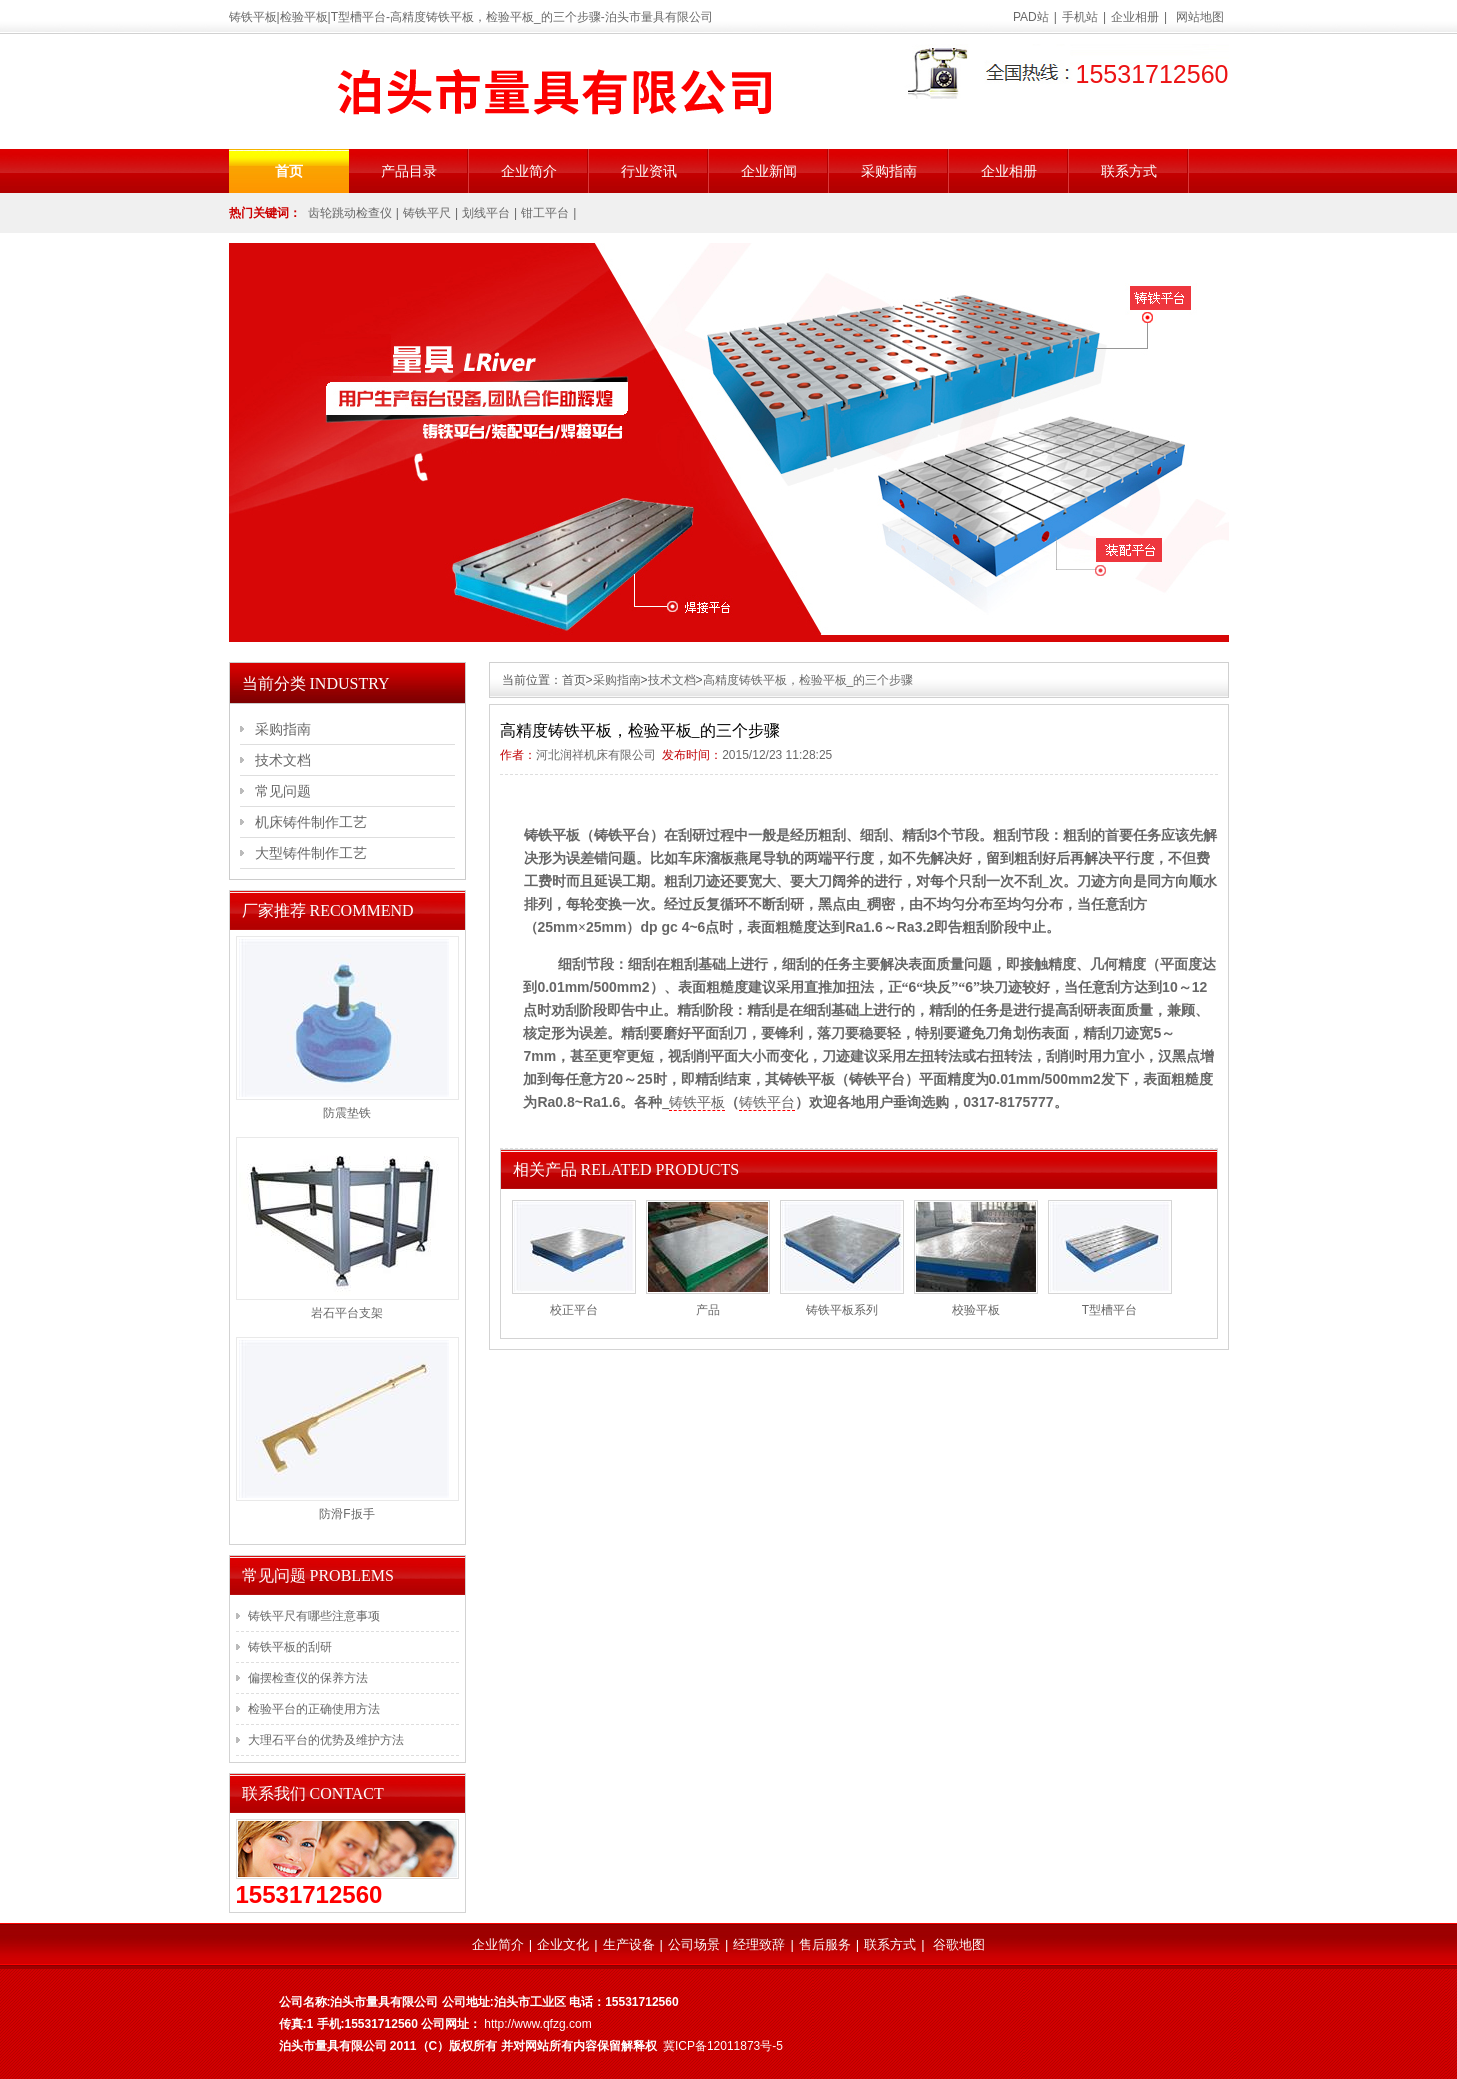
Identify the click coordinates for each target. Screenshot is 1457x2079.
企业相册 (1135, 17)
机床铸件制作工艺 (311, 822)
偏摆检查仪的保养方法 (308, 1678)
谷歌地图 (959, 1944)
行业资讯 (649, 171)
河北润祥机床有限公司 (596, 755)
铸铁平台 (767, 1102)
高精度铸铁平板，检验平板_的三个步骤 (808, 680)
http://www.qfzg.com (537, 2024)
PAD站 (1031, 17)
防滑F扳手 (346, 1514)
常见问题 (283, 791)
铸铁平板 (697, 1102)
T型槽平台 (1109, 1310)
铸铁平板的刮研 (290, 1647)
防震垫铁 (347, 1113)
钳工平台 (545, 213)
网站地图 (1200, 17)
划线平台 (486, 213)
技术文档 (672, 680)
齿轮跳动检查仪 (350, 213)
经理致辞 (759, 1944)
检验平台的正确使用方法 (314, 1709)
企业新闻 (769, 171)
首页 (289, 171)
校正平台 (574, 1310)
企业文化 (563, 1944)
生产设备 (629, 1944)
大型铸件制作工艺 (311, 853)
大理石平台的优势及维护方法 (326, 1740)
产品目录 (409, 171)
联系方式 (1129, 171)
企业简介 (529, 171)
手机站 (1080, 17)
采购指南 (889, 171)
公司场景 (694, 1944)
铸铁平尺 (427, 213)
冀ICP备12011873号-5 (723, 2046)
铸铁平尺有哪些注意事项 (314, 1616)
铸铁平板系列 (842, 1310)
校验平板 (976, 1310)
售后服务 (825, 1944)
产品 (708, 1310)
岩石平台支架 (347, 1313)
